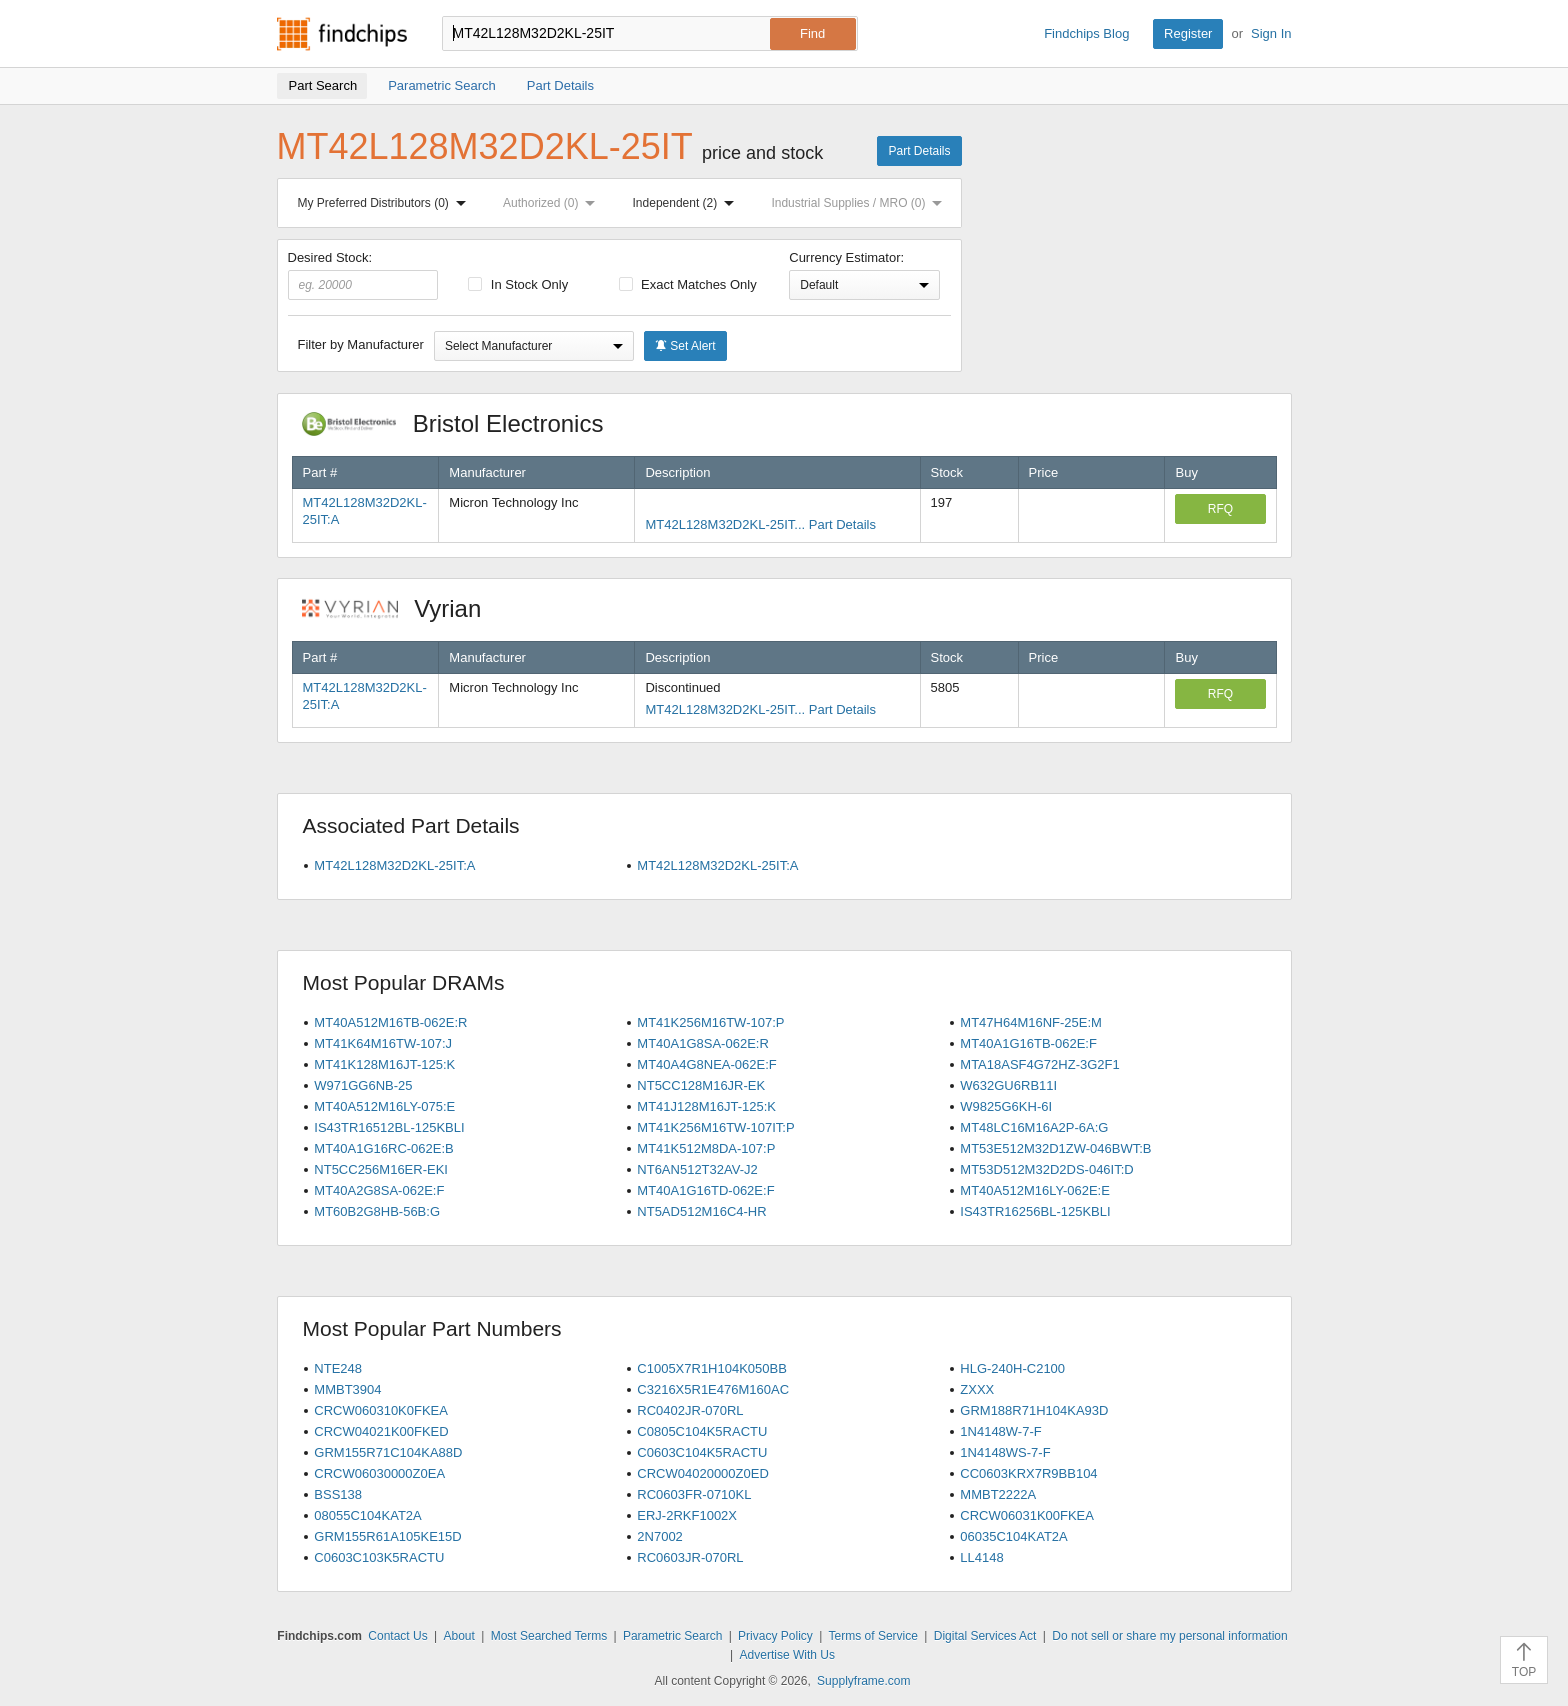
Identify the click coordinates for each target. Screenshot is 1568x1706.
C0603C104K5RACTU (702, 1452)
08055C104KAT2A (367, 1515)
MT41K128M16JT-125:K (384, 1064)
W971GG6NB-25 (363, 1085)
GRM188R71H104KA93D (1034, 1410)
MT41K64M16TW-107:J (383, 1043)
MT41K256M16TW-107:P (710, 1022)
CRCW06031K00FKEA (1027, 1515)
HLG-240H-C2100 (1012, 1368)
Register (1188, 33)
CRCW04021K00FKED (381, 1431)
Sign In (1271, 33)
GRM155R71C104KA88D (388, 1452)
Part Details (919, 151)
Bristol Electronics (463, 423)
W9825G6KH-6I (1006, 1106)
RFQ (1220, 509)
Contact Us (397, 1636)
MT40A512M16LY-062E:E (1035, 1190)
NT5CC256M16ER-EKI (381, 1169)
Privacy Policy (775, 1636)
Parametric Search (672, 1636)
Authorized (553, 203)
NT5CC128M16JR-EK (701, 1085)
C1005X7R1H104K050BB (712, 1368)
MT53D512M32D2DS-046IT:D (1046, 1169)
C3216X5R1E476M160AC (713, 1389)
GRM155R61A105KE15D (387, 1536)
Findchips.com (342, 34)
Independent (688, 203)
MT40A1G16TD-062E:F (705, 1190)
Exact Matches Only (688, 284)
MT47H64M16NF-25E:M (1031, 1022)
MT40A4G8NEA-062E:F (706, 1064)
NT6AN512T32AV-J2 (697, 1169)
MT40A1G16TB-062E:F (1028, 1043)
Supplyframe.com (863, 1681)
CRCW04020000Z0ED (703, 1473)
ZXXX (977, 1389)
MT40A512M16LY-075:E (384, 1106)
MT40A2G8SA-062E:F (379, 1190)
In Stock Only (518, 284)
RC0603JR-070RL (690, 1557)
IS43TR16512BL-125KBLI (389, 1127)
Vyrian (402, 608)
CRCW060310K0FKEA (381, 1410)
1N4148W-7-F (1000, 1431)
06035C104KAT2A (1013, 1536)
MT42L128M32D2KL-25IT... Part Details (760, 524)
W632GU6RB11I (1008, 1085)
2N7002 (660, 1536)
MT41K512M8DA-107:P (706, 1148)
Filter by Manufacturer (361, 344)
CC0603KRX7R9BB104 (1028, 1473)
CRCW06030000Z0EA (379, 1473)
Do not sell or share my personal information (1169, 1636)
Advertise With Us (787, 1655)
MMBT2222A (998, 1494)
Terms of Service (873, 1636)
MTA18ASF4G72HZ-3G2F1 (1039, 1064)
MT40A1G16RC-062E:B (383, 1148)
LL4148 (981, 1557)
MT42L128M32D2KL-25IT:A (394, 865)
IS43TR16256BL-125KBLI (1035, 1211)
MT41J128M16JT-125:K (706, 1106)
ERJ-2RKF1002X (687, 1515)
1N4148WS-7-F (1005, 1452)
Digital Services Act (985, 1636)
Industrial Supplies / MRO (860, 203)
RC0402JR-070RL (690, 1410)
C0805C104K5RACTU (702, 1431)
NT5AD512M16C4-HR (701, 1211)
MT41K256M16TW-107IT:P (715, 1127)
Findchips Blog (1086, 33)
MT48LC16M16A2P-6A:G (1034, 1127)
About (458, 1636)
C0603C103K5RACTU (379, 1557)
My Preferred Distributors (386, 203)
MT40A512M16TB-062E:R (390, 1022)
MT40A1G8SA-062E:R (703, 1043)
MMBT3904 (347, 1389)
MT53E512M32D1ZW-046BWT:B (1055, 1148)
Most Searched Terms (549, 1636)
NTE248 (338, 1368)
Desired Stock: (363, 275)
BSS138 (338, 1494)
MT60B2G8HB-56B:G (377, 1211)
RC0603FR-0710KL (694, 1494)
